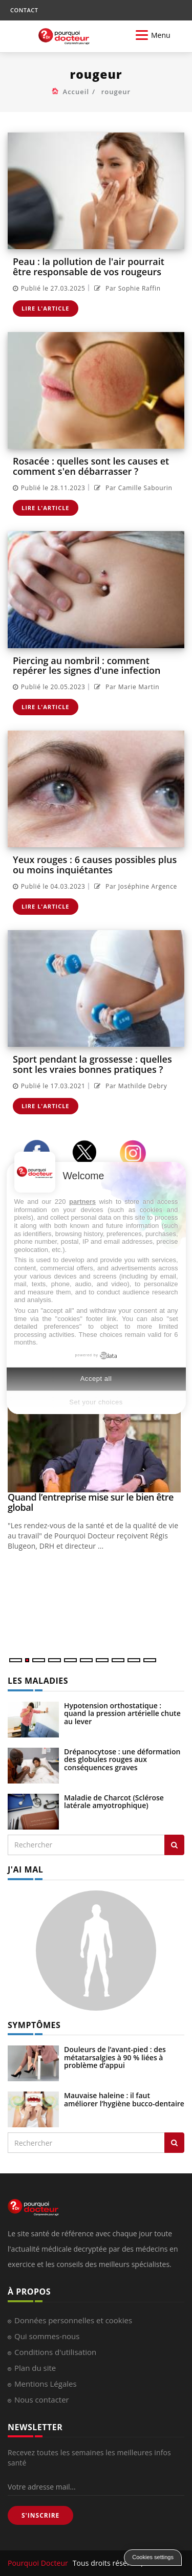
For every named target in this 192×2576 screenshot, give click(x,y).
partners (82, 1201)
